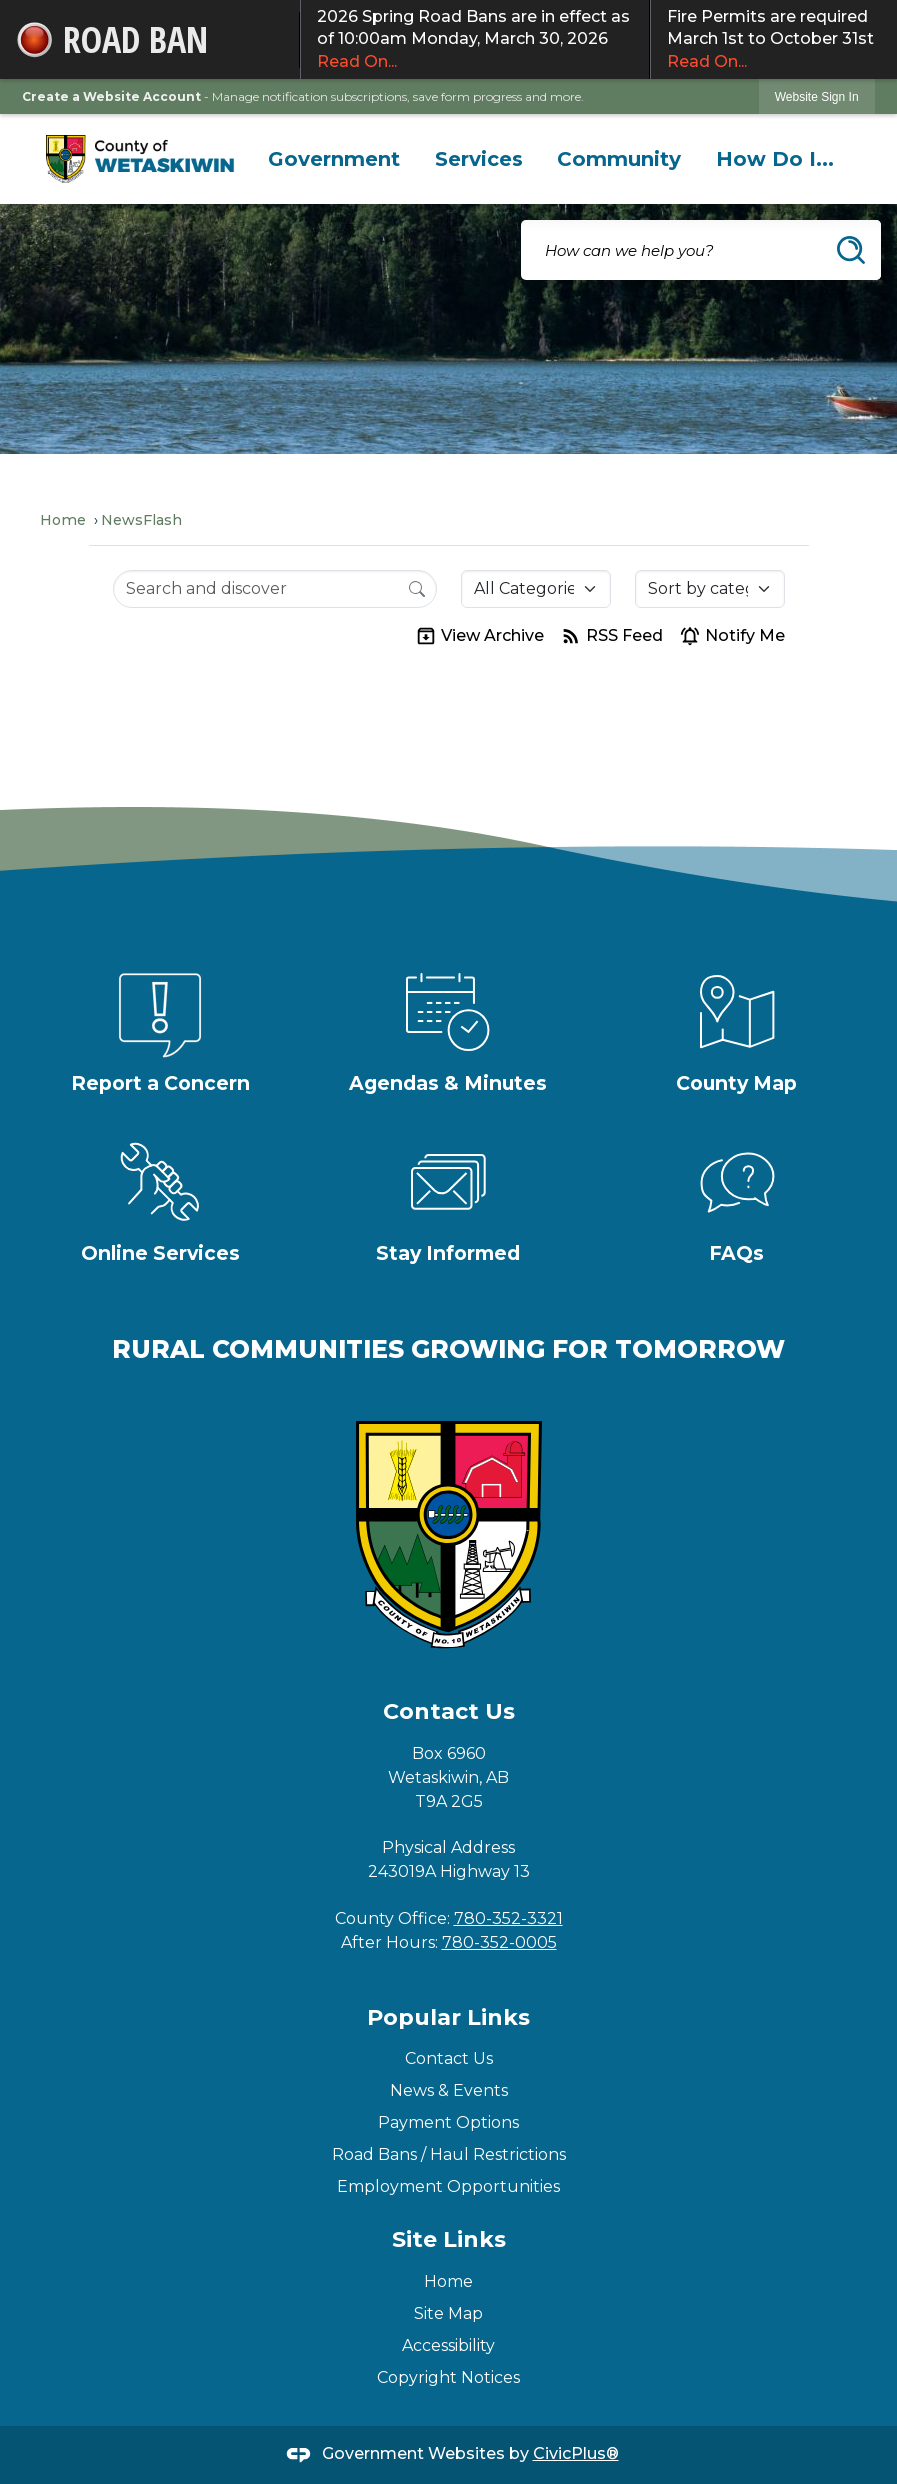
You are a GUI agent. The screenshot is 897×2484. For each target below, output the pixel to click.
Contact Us (449, 2058)
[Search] (417, 588)
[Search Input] (275, 589)
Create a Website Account (111, 96)
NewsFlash (141, 520)
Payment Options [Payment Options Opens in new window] (448, 2122)
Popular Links (448, 2017)
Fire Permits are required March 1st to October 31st (774, 40)
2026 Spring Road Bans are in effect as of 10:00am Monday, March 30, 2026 (475, 40)
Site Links (449, 2239)
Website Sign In (817, 97)
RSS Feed (611, 636)
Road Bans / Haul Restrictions (449, 2154)
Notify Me (732, 636)
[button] (851, 250)
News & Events (449, 2090)
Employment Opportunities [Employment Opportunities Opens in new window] (448, 2186)
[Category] (536, 589)
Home (63, 520)
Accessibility (448, 2345)
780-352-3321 (508, 1918)
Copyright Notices (448, 2377)
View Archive (479, 636)
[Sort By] (710, 589)
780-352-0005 (499, 1942)
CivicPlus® (576, 2453)
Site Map (448, 2313)
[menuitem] (334, 159)
